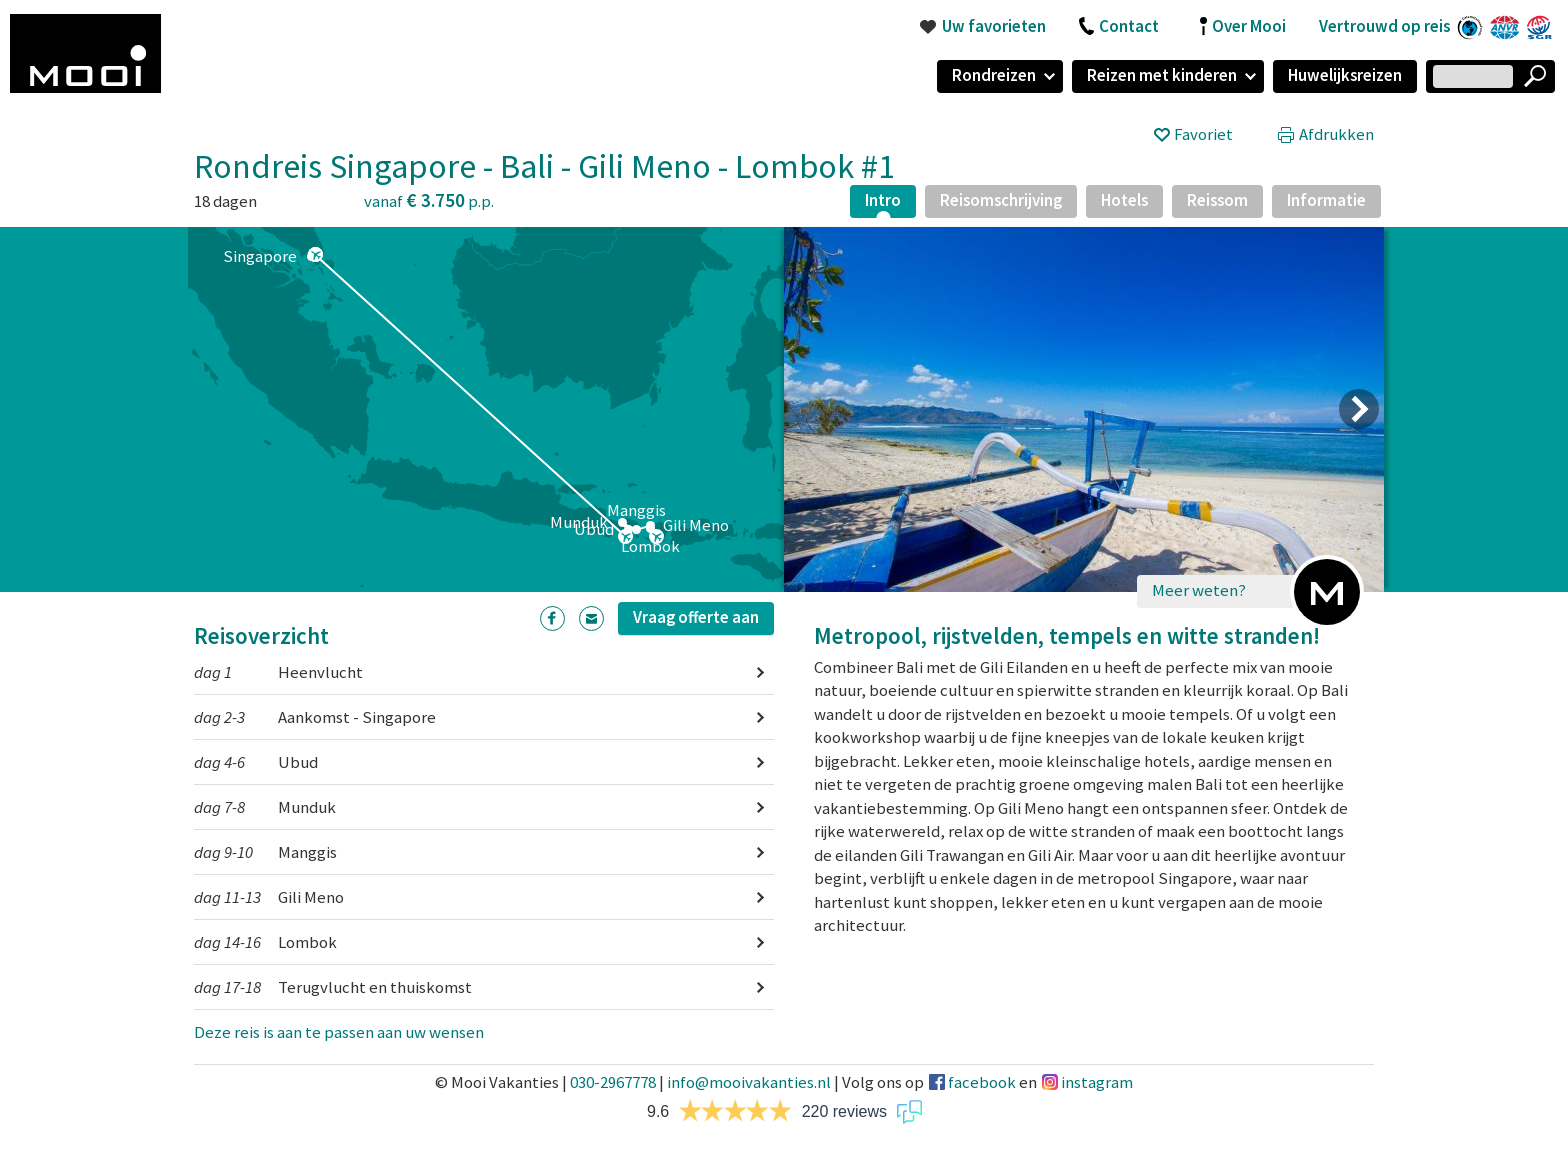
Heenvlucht (278, 672)
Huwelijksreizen (1345, 75)
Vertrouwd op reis (1384, 26)
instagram (1097, 1082)
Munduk (265, 807)
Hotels (1124, 200)
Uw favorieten (994, 26)
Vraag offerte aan (696, 617)
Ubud (256, 762)
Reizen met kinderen (1162, 75)
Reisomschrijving (1001, 200)
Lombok (265, 942)
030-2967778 (613, 1082)
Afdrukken (1336, 134)
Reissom (1217, 200)
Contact (1129, 26)
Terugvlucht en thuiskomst (333, 987)
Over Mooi (1249, 26)
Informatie (1326, 200)
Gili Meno (269, 897)
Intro (883, 200)
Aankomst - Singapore (315, 717)
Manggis (265, 852)
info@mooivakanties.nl (749, 1082)
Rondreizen (994, 75)
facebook (982, 1082)
